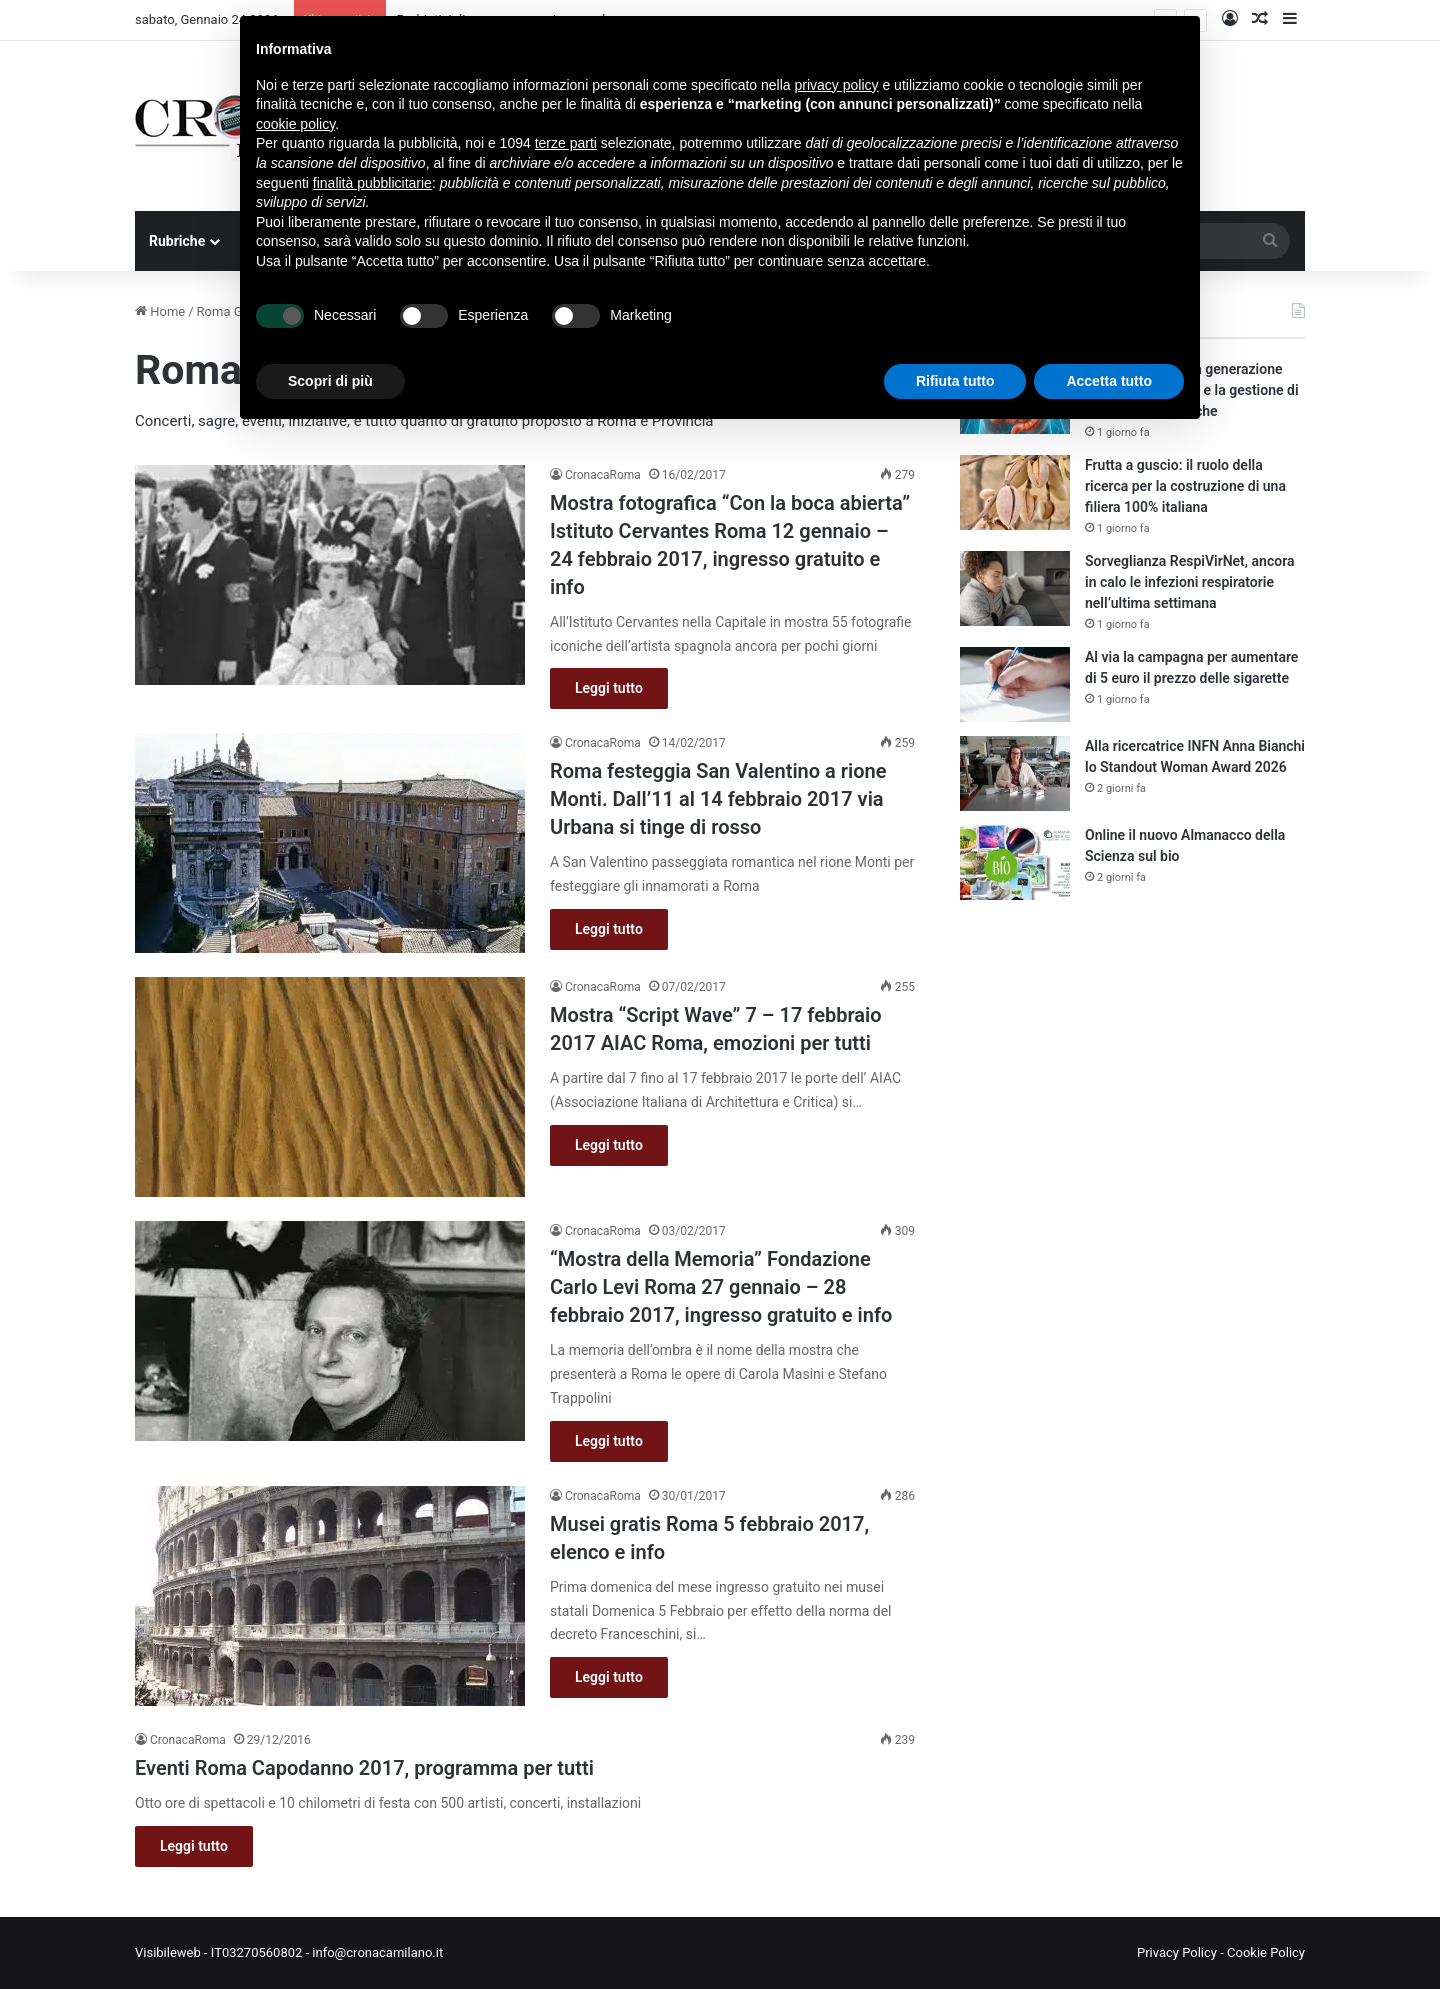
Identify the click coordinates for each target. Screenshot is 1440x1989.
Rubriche (177, 241)
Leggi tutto (609, 688)
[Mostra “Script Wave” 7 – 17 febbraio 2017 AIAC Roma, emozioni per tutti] (330, 1087)
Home (160, 311)
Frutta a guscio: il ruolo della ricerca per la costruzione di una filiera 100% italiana (1185, 486)
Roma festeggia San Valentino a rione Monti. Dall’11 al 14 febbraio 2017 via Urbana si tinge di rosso (718, 799)
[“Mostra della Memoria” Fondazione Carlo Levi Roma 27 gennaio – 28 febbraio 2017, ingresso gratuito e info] (330, 1331)
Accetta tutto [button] (1109, 381)
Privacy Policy (1177, 1952)
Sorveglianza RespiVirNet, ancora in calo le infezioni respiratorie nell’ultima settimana (1189, 582)
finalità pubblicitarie (372, 183)
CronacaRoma (603, 475)
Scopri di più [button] (330, 381)
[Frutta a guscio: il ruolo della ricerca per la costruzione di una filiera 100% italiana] (1015, 492)
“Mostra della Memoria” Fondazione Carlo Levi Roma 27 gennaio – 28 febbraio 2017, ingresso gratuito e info (721, 1287)
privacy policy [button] (837, 85)
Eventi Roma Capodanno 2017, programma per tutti (364, 1768)
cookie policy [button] (295, 124)
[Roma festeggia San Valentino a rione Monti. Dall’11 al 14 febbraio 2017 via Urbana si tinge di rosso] (330, 843)
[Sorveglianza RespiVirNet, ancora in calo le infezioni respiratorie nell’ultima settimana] (1015, 588)
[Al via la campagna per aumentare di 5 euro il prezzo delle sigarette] (1015, 684)
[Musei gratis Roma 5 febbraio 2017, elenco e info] (330, 1596)
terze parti (566, 143)
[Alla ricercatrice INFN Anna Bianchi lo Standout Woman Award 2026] (1015, 773)
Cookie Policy (1266, 1952)
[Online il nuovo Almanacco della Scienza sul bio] (1015, 862)
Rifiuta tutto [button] (955, 381)
